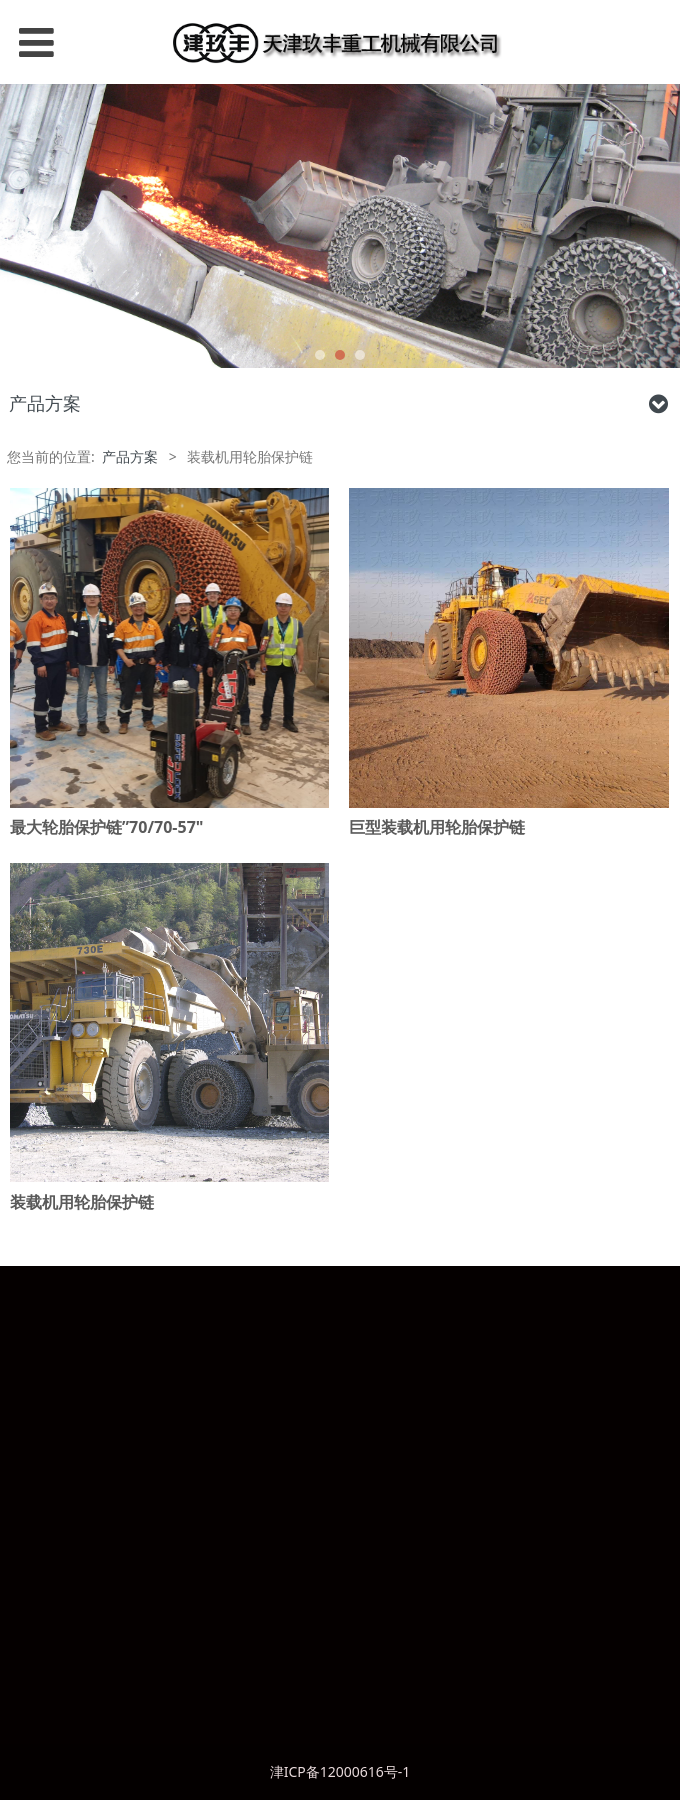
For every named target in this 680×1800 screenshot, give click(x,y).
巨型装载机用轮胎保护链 (437, 827)
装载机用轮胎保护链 (82, 1202)
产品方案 (130, 456)
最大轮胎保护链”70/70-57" (106, 827)
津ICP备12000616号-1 (340, 1771)
